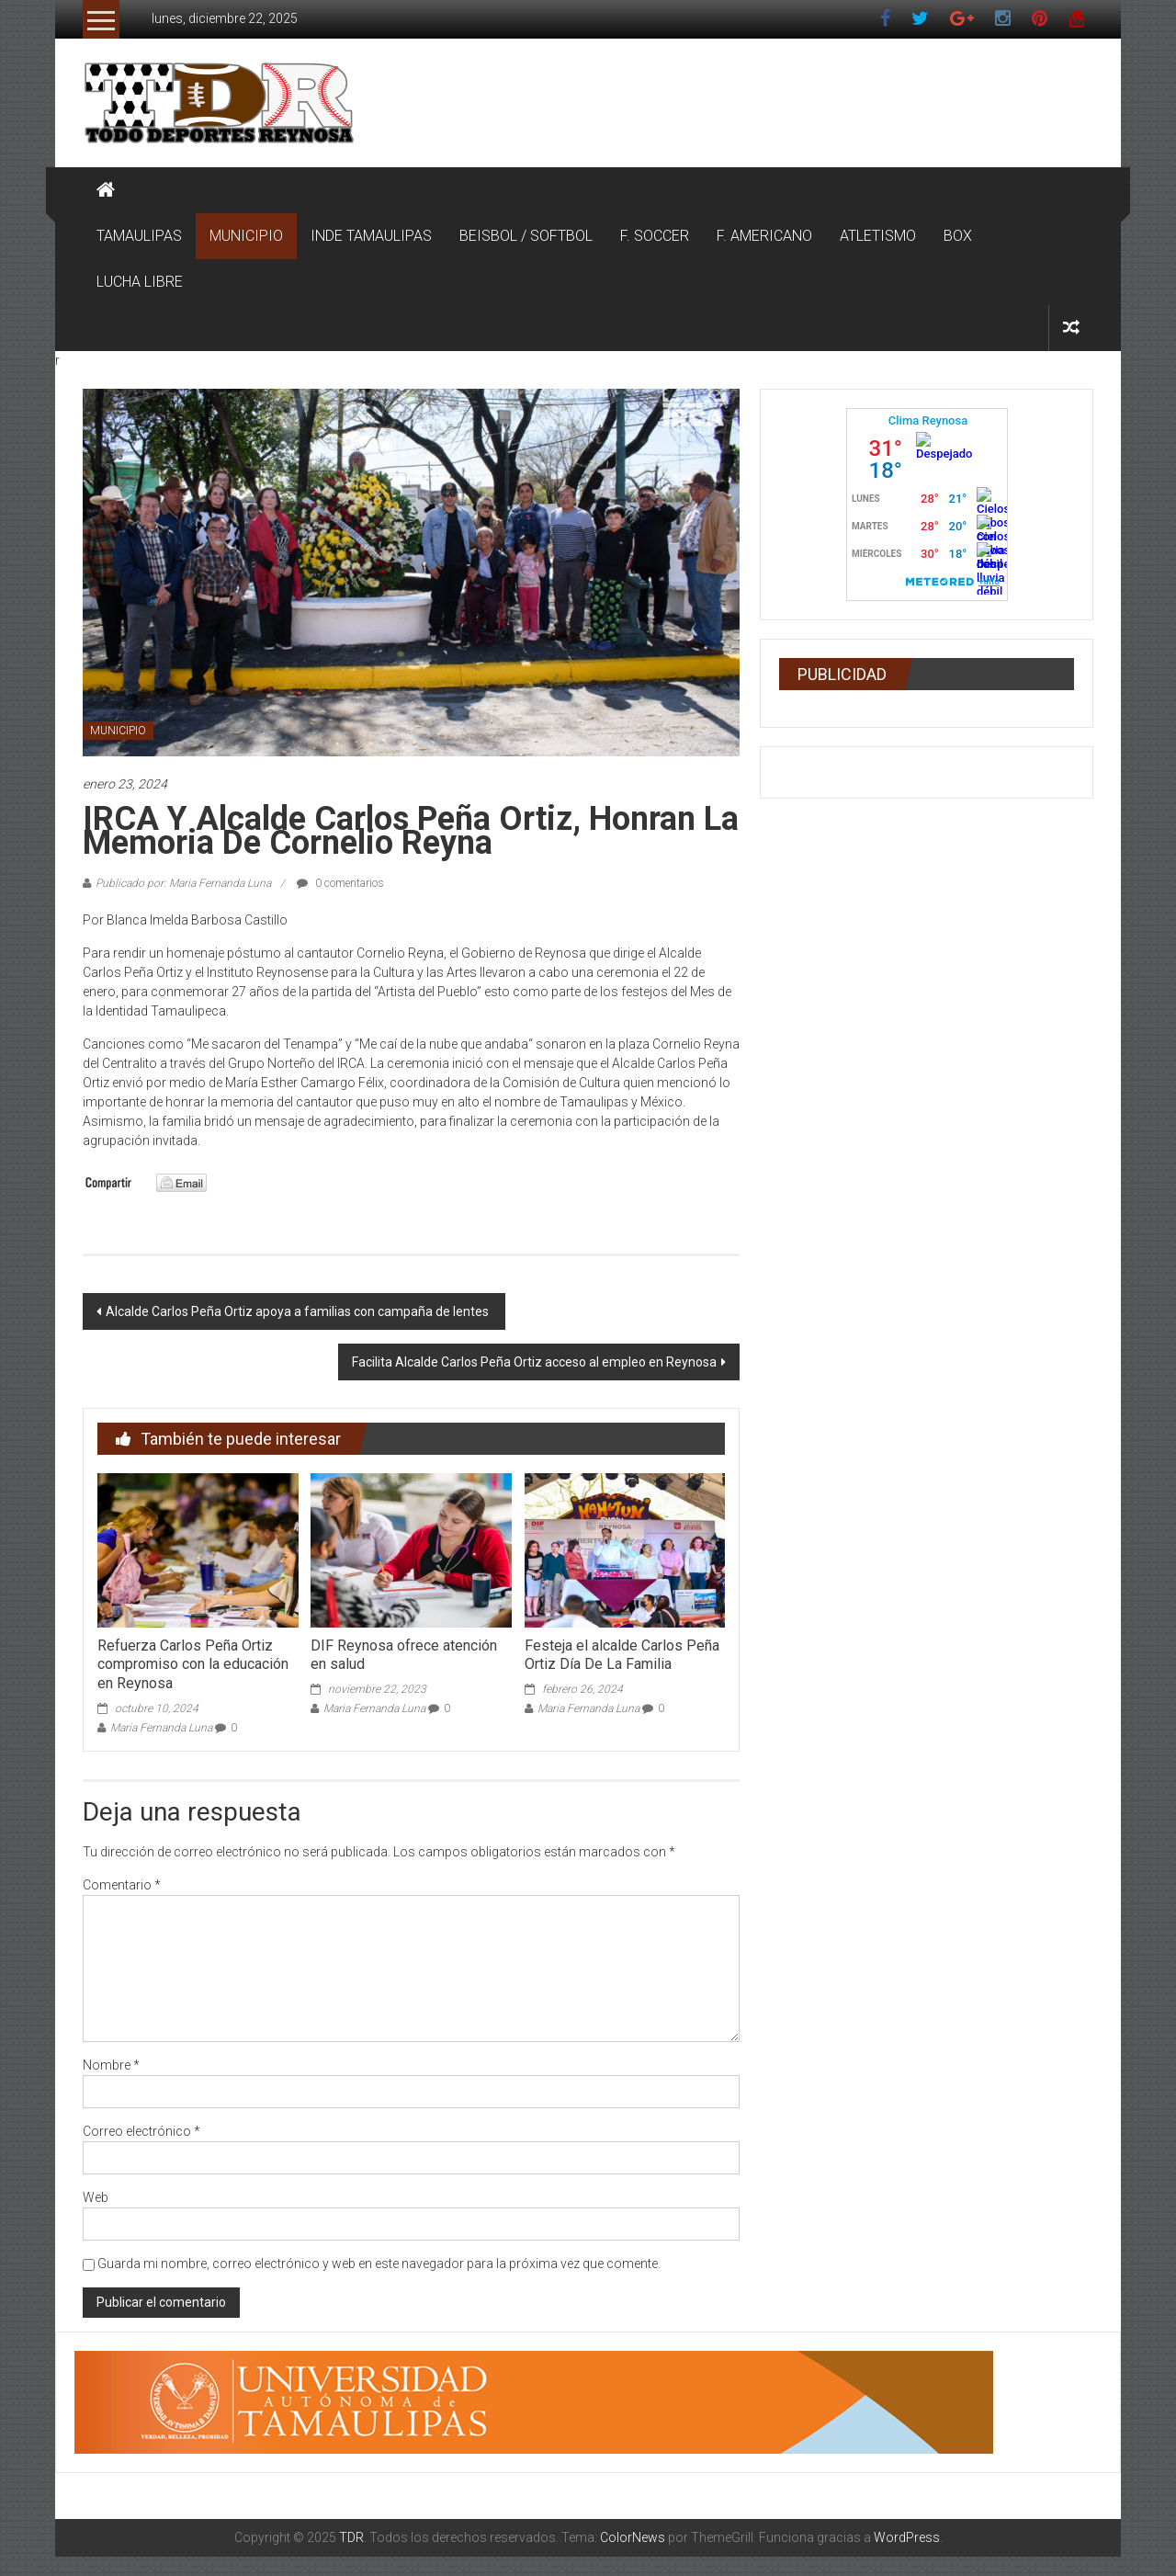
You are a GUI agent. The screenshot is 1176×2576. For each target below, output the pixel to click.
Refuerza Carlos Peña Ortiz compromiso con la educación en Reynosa (192, 1665)
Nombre (111, 2065)
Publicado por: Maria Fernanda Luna (183, 883)
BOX (958, 235)
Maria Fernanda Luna (161, 1727)
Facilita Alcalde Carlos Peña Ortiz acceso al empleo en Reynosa (534, 1362)
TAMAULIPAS (139, 235)
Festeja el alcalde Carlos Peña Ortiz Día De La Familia (622, 1655)
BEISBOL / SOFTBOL (526, 235)
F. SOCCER (654, 235)
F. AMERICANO (764, 235)
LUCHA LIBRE (139, 281)
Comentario (122, 1885)
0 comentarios (340, 883)
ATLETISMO (878, 235)
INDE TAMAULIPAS (371, 235)
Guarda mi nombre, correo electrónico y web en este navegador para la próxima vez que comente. (379, 2263)
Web (95, 2197)
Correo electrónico (141, 2131)
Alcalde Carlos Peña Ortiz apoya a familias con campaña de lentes (299, 1311)
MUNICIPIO (246, 235)
